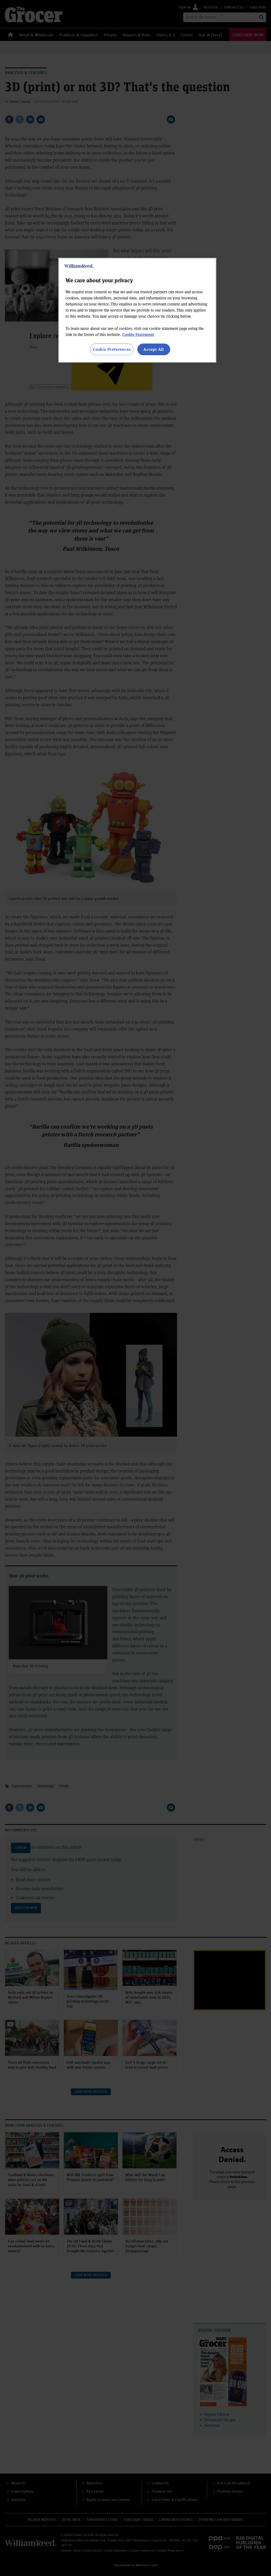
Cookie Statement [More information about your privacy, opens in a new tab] (138, 334)
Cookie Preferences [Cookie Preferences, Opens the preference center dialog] (112, 349)
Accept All (153, 349)
